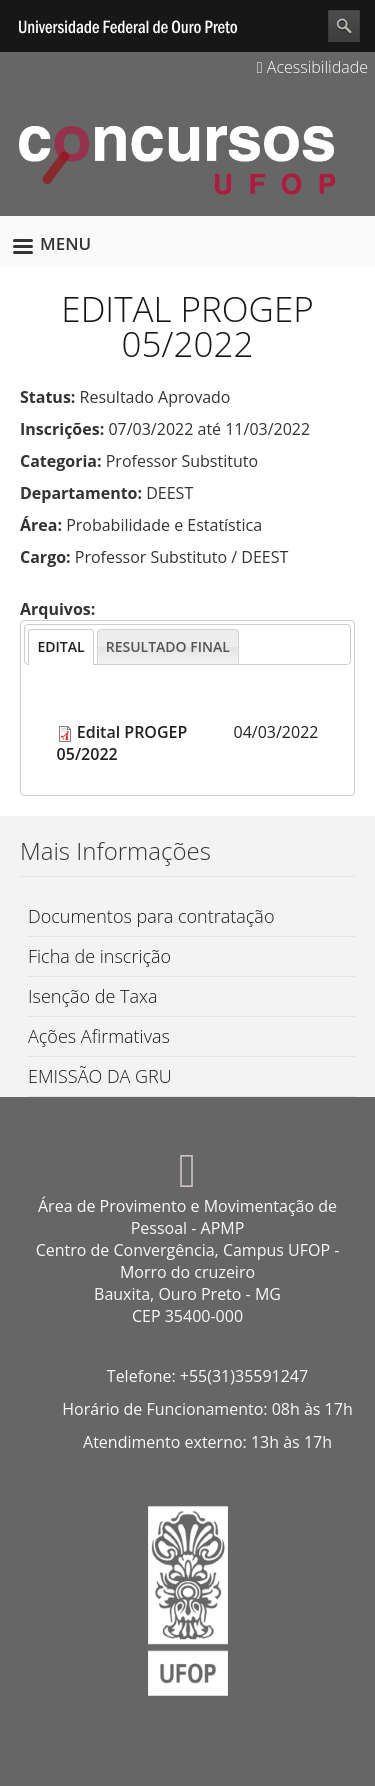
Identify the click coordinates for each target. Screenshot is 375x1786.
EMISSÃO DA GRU (100, 1076)
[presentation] (60, 647)
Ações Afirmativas (99, 1036)
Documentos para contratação (151, 916)
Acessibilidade (312, 67)
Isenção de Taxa (93, 996)
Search (344, 26)
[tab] (60, 647)
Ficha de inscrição (99, 956)
